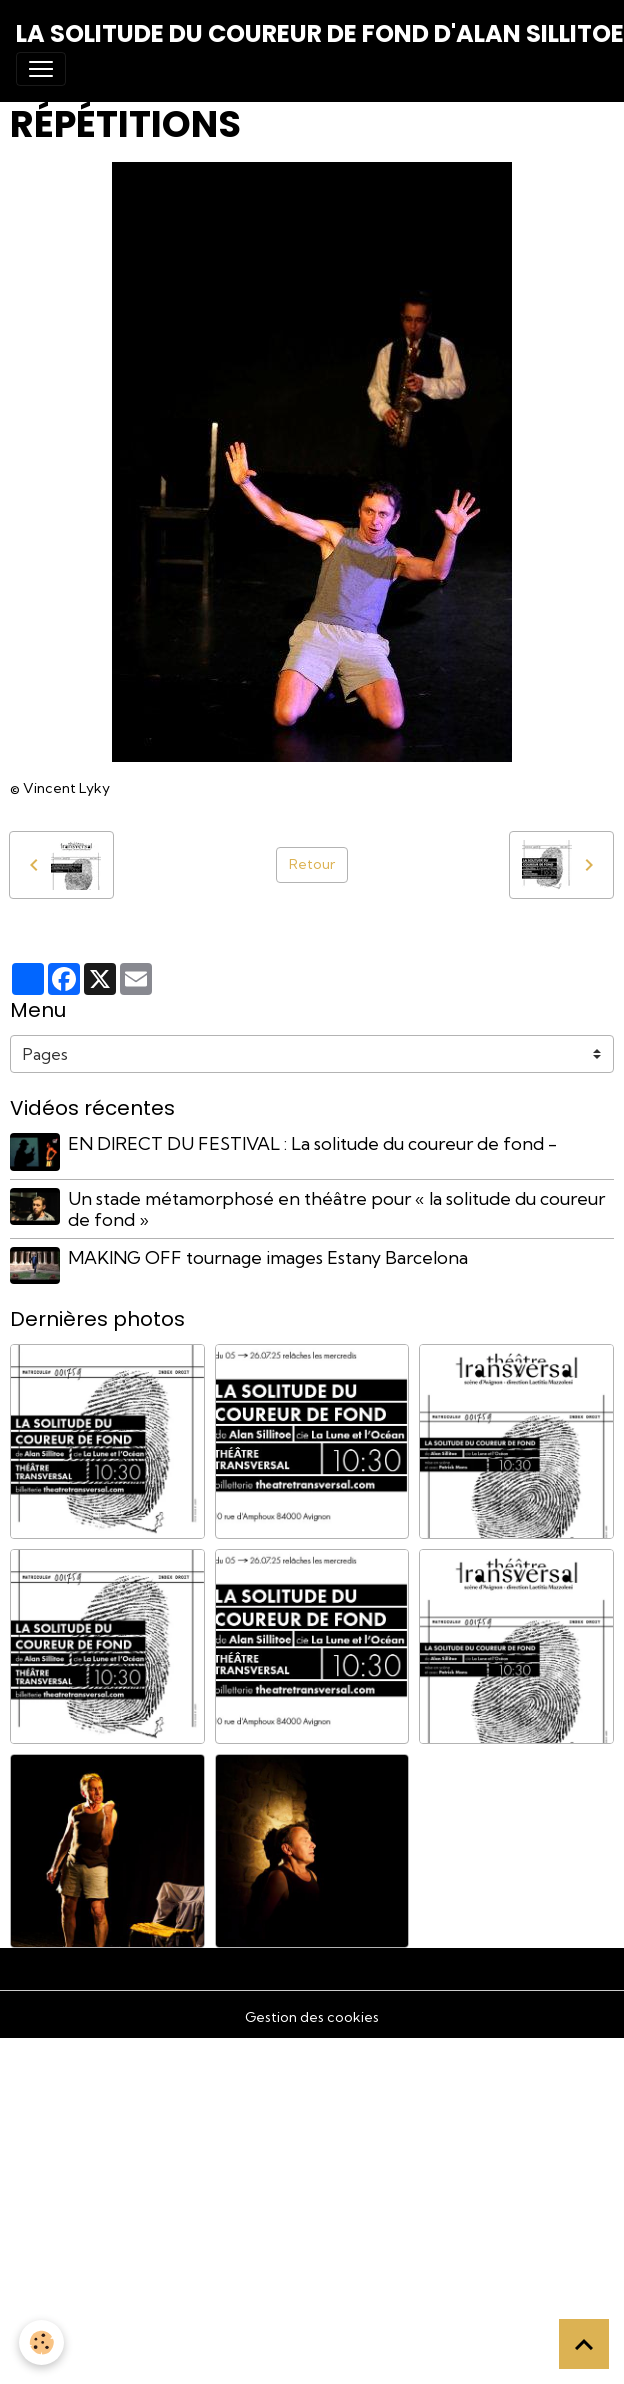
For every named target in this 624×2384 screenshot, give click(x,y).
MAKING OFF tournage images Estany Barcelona (268, 1257)
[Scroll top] (584, 2344)
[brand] (320, 34)
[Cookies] (42, 2342)
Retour (312, 864)
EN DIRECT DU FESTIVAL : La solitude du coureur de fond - (312, 1143)
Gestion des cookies (312, 2017)
